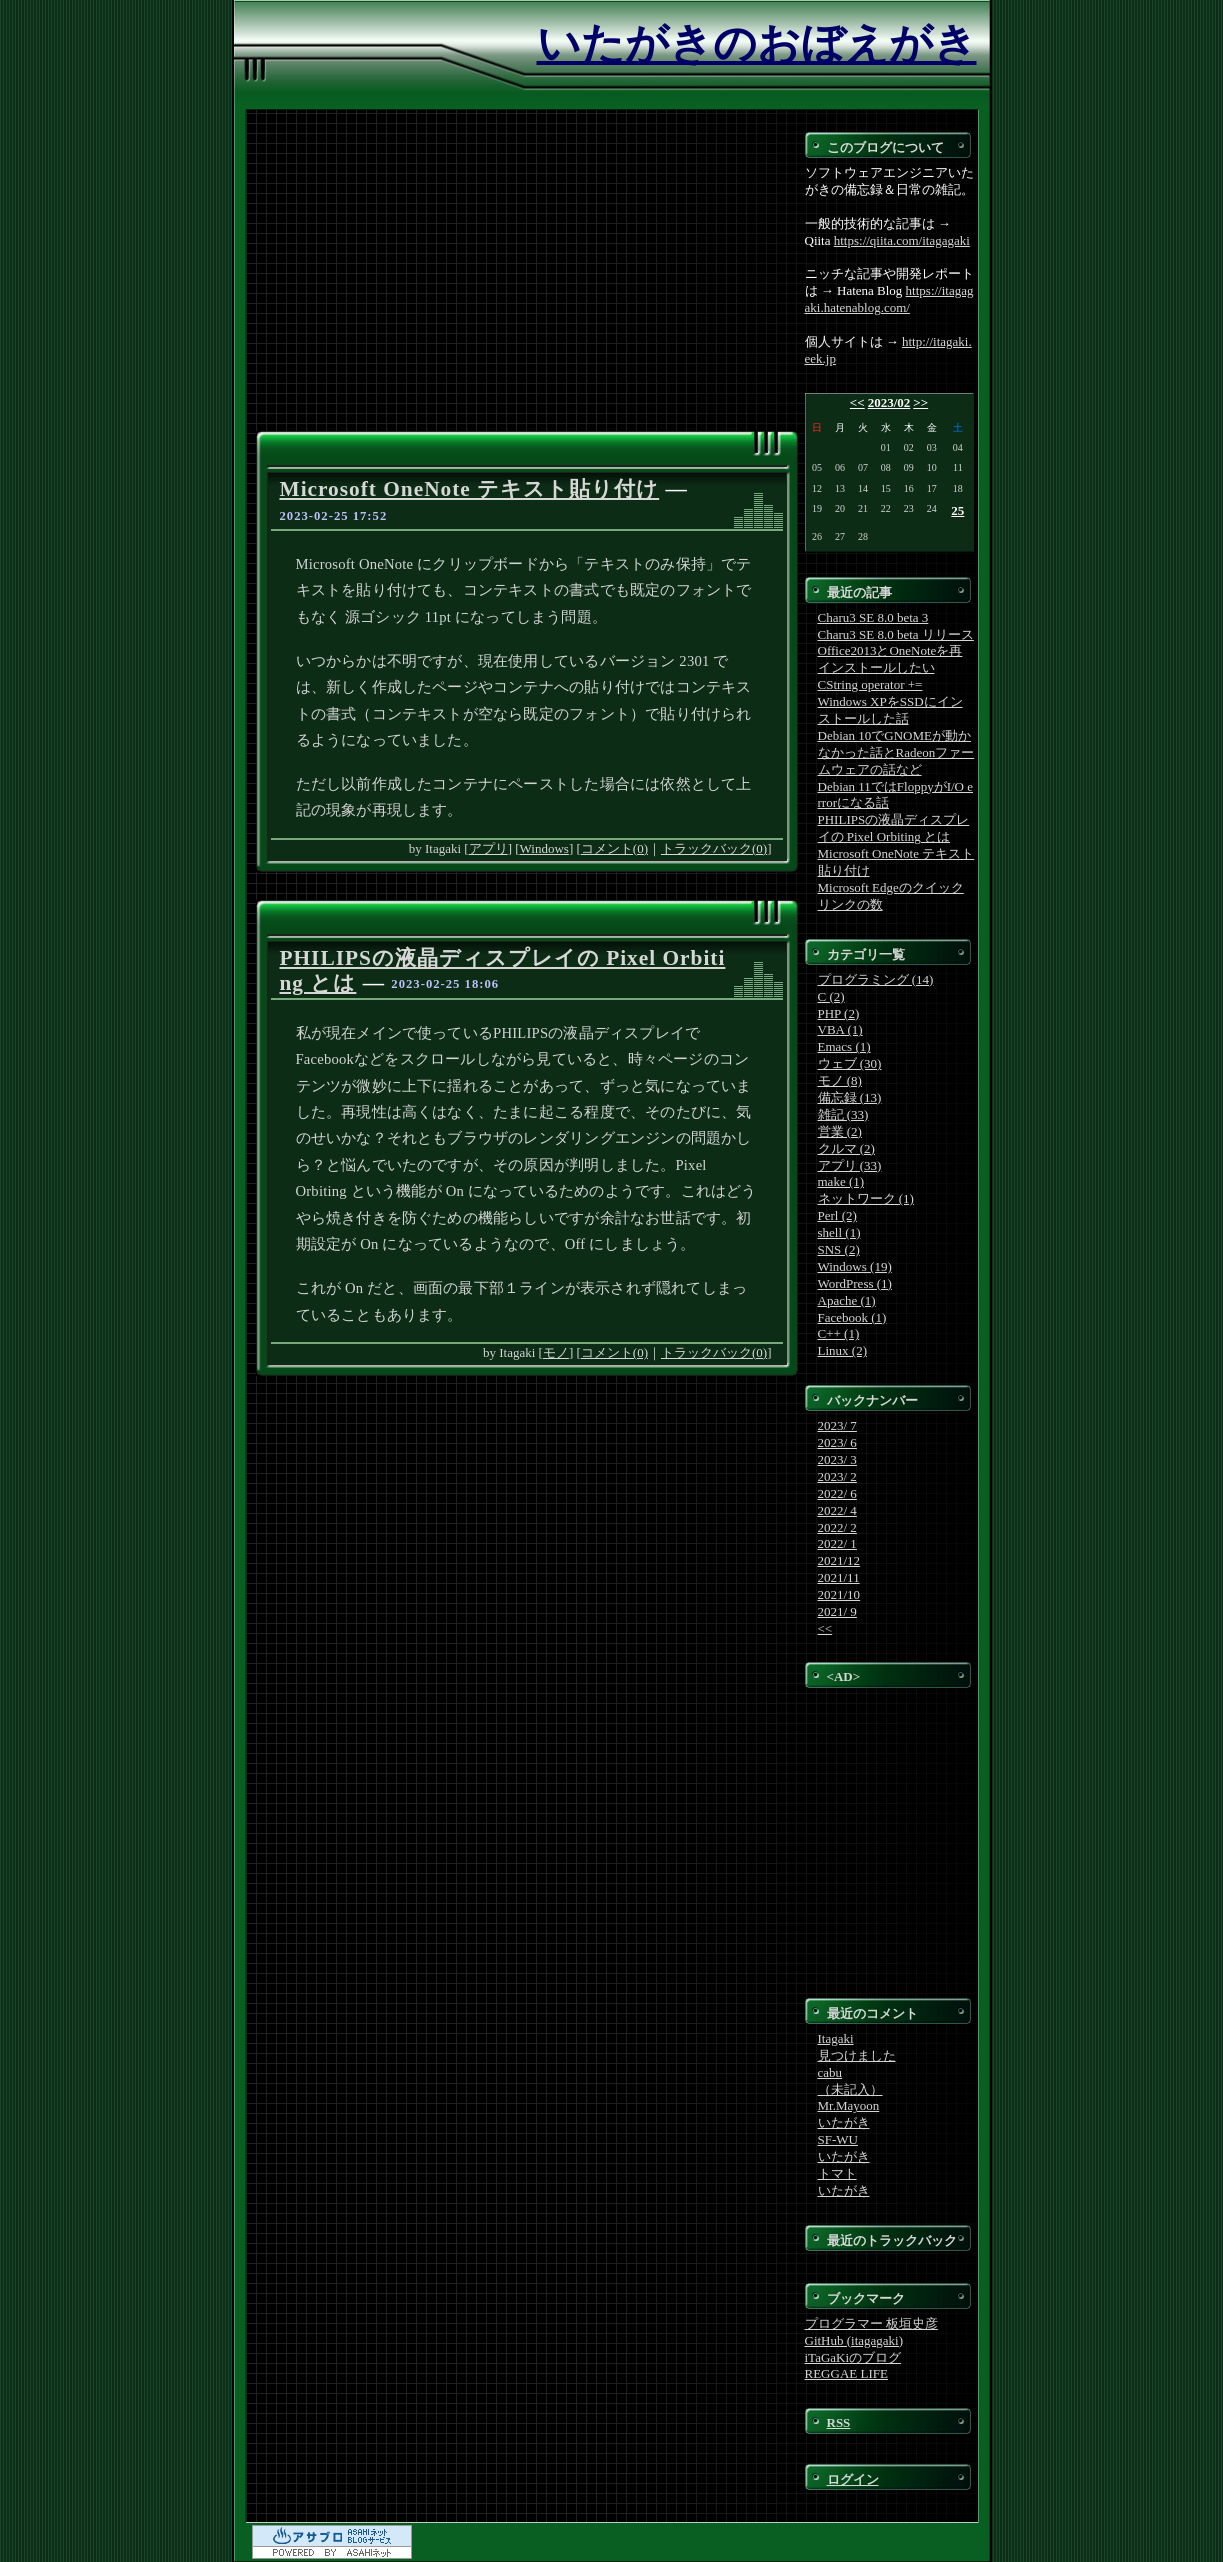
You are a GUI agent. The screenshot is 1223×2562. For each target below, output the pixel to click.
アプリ (488, 848)
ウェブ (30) (850, 1063)
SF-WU (838, 2139)
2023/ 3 (837, 1459)
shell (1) (839, 1232)
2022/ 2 (837, 1527)
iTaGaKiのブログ (853, 2357)
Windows (544, 848)
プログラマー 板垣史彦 (871, 2323)
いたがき (844, 2122)
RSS (839, 2422)
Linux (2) (842, 1350)
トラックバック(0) (714, 848)
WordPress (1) (855, 1283)
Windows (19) (855, 1266)
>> (920, 402)
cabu (830, 2072)
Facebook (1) (852, 1317)
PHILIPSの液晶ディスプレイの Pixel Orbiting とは (894, 828)
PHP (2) (839, 1013)
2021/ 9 (837, 1611)
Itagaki (836, 2038)
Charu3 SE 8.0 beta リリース (896, 634)
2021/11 (839, 1577)
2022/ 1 (837, 1543)
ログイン (853, 2479)
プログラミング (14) (876, 979)
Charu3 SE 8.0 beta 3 (873, 617)
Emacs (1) (844, 1046)
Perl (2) (837, 1215)
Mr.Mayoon (849, 2105)
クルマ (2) (846, 1148)
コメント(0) (614, 848)
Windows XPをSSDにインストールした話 (890, 710)
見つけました (857, 2055)
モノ (556, 1352)
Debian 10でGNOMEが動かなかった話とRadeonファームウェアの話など (896, 752)
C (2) (831, 996)
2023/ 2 (837, 1476)
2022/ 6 (837, 1493)
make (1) (841, 1181)
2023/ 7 (837, 1425)
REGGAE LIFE (846, 2373)
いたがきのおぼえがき (757, 43)
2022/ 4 (837, 1510)
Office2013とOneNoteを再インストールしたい (890, 659)
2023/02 (889, 402)
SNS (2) (839, 1249)
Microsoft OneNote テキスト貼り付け (470, 489)
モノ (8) (840, 1080)
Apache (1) (847, 1300)
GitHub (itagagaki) (854, 2340)
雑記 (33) (843, 1114)
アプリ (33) (850, 1165)
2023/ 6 (837, 1442)
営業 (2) (840, 1131)
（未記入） (850, 2089)
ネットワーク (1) (866, 1198)
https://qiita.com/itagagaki (902, 240)
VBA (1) (840, 1029)
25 (957, 510)
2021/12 (839, 1560)
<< (857, 402)
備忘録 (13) (850, 1097)
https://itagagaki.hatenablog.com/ (889, 299)
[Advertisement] (527, 281)
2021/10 (839, 1594)
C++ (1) (839, 1333)
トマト (837, 2173)
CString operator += (870, 684)
